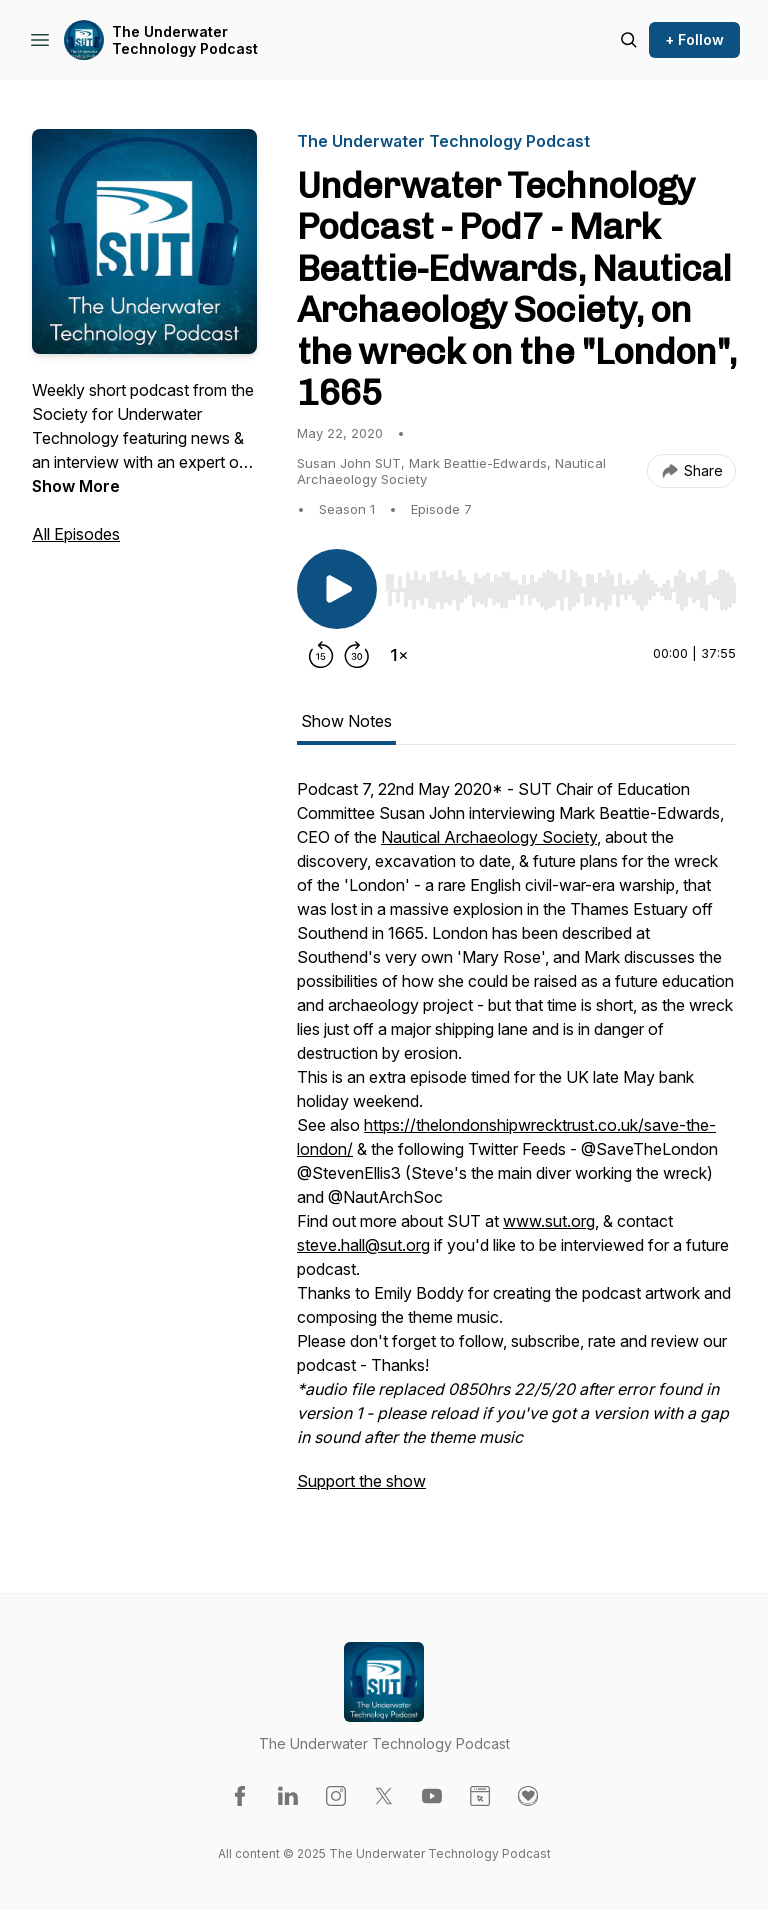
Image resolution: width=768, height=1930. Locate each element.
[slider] (560, 590)
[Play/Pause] (337, 589)
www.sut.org (549, 1221)
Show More (76, 486)
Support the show (361, 1481)
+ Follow (694, 39)
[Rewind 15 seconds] (321, 655)
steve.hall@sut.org (363, 1245)
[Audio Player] (560, 584)
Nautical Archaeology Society (489, 837)
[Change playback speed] (399, 655)
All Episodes (76, 534)
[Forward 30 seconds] (357, 655)
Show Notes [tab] (346, 721)
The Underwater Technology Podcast (185, 40)
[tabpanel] (516, 1145)
